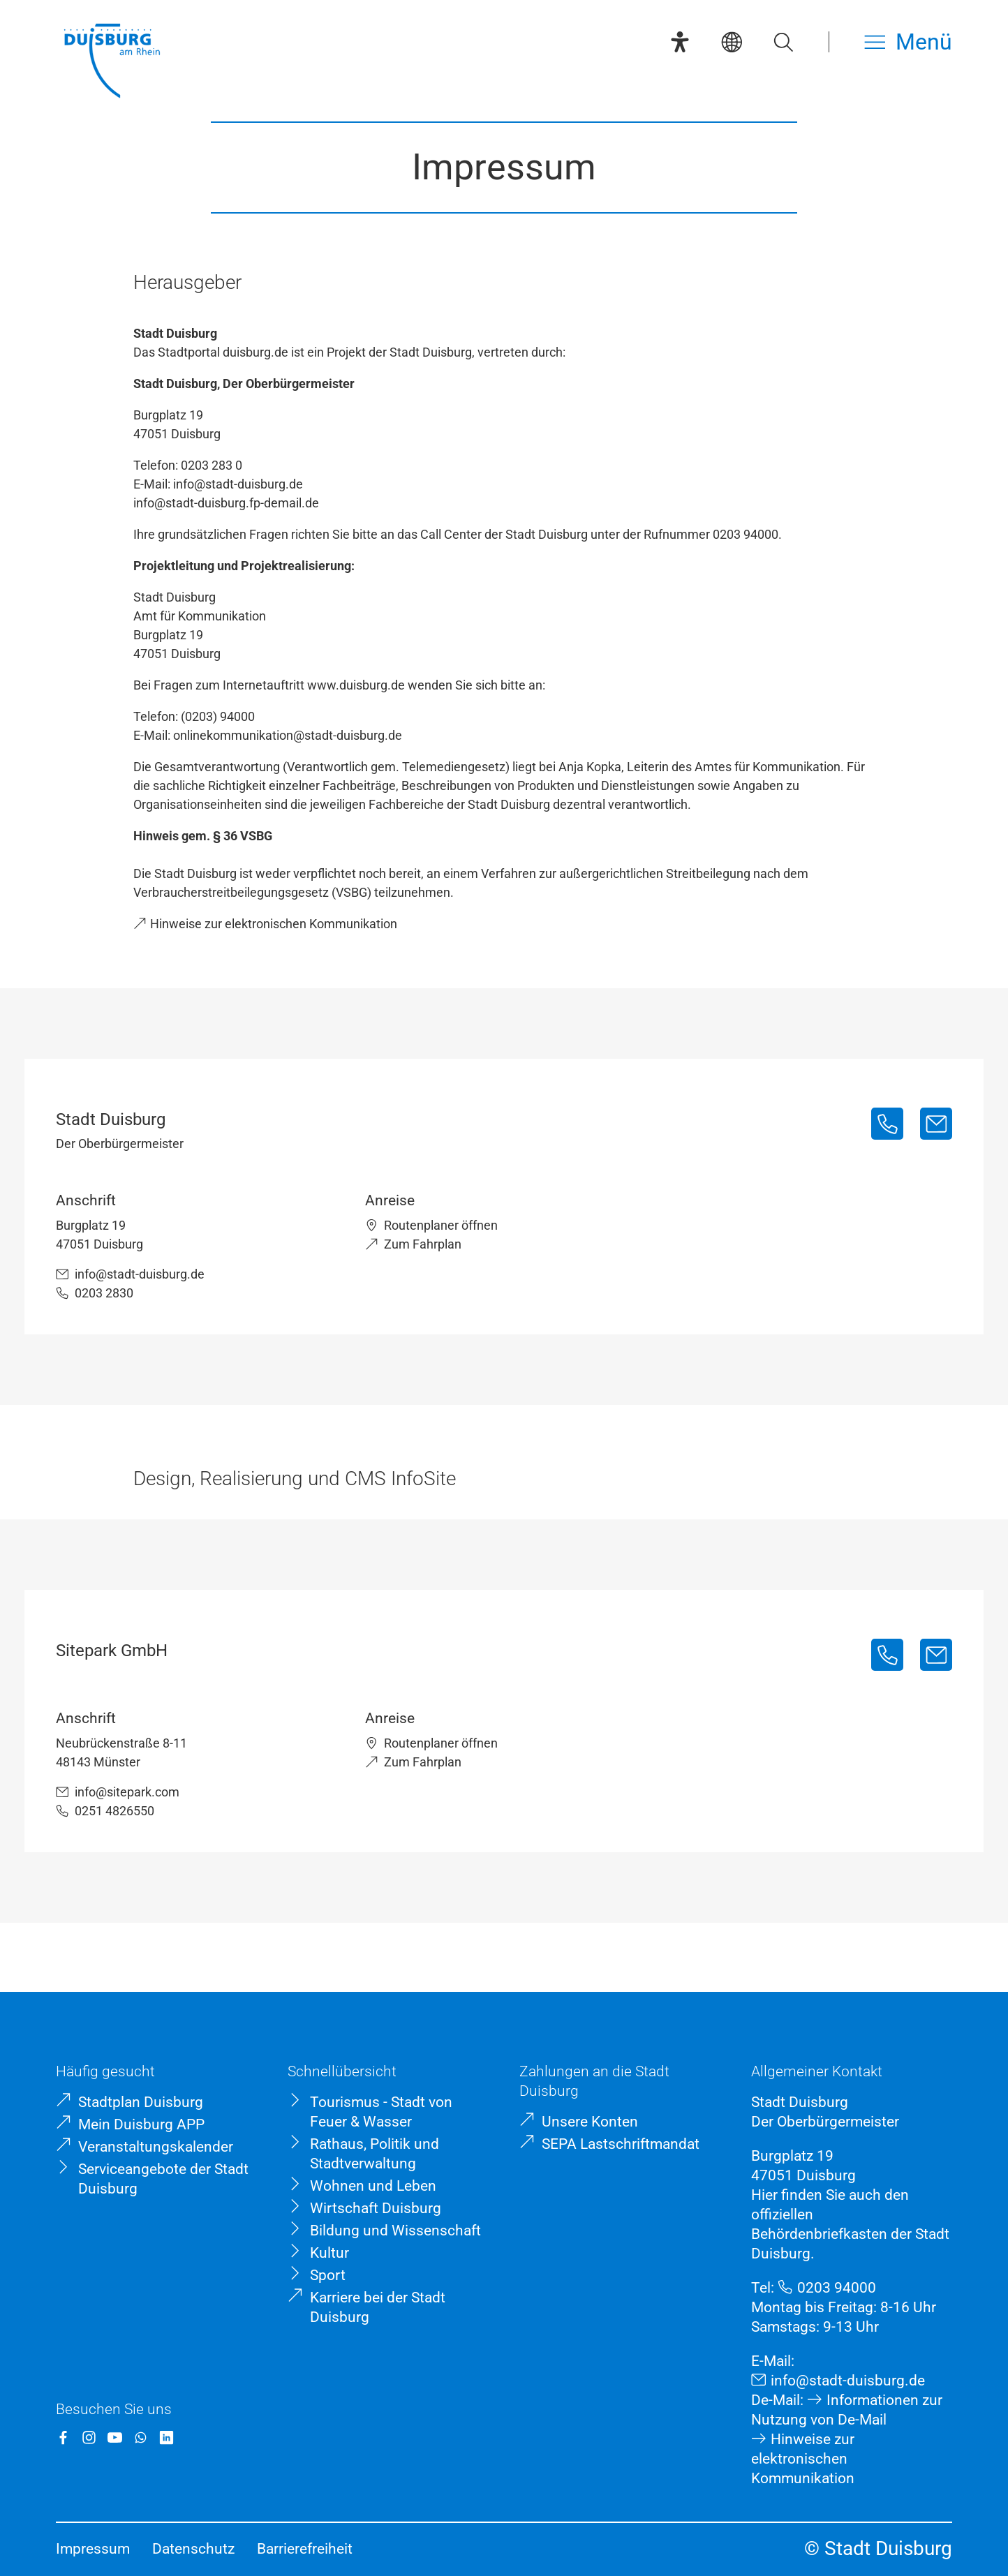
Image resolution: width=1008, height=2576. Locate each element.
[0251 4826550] (887, 1655)
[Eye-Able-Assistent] (679, 41)
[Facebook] (63, 2437)
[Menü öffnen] (908, 41)
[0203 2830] (887, 1124)
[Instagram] (89, 2437)
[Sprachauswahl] (731, 41)
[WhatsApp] (140, 2437)
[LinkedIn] (166, 2437)
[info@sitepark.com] (936, 1655)
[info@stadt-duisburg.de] (936, 1124)
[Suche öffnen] (783, 41)
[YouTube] (115, 2437)
